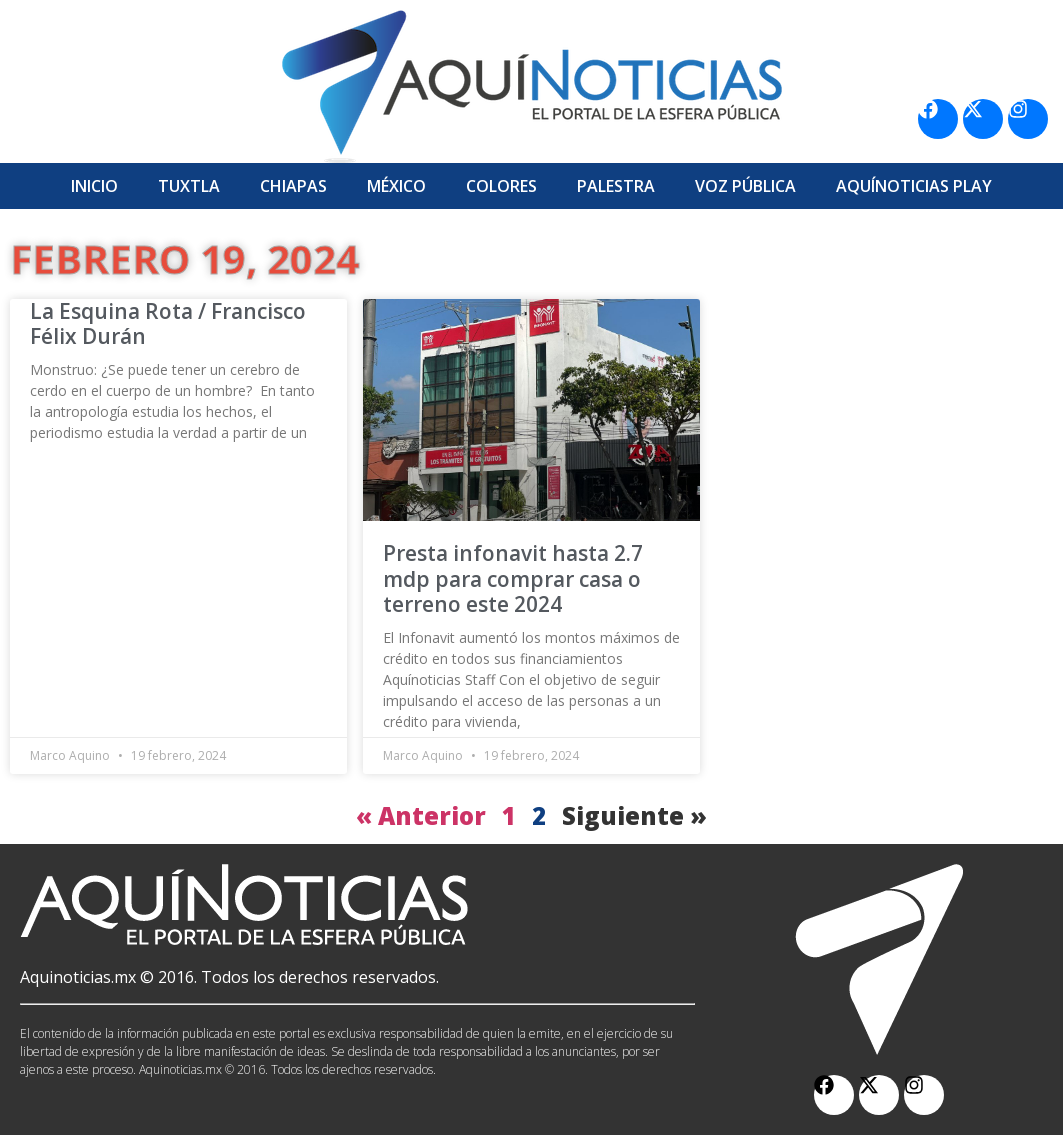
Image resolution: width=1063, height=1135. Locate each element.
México (396, 186)
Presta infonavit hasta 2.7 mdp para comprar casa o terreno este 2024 (513, 578)
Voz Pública (745, 186)
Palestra (616, 186)
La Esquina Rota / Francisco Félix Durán (168, 323)
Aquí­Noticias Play (914, 186)
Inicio (94, 186)
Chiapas (293, 186)
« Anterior (421, 815)
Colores (501, 186)
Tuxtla (189, 186)
